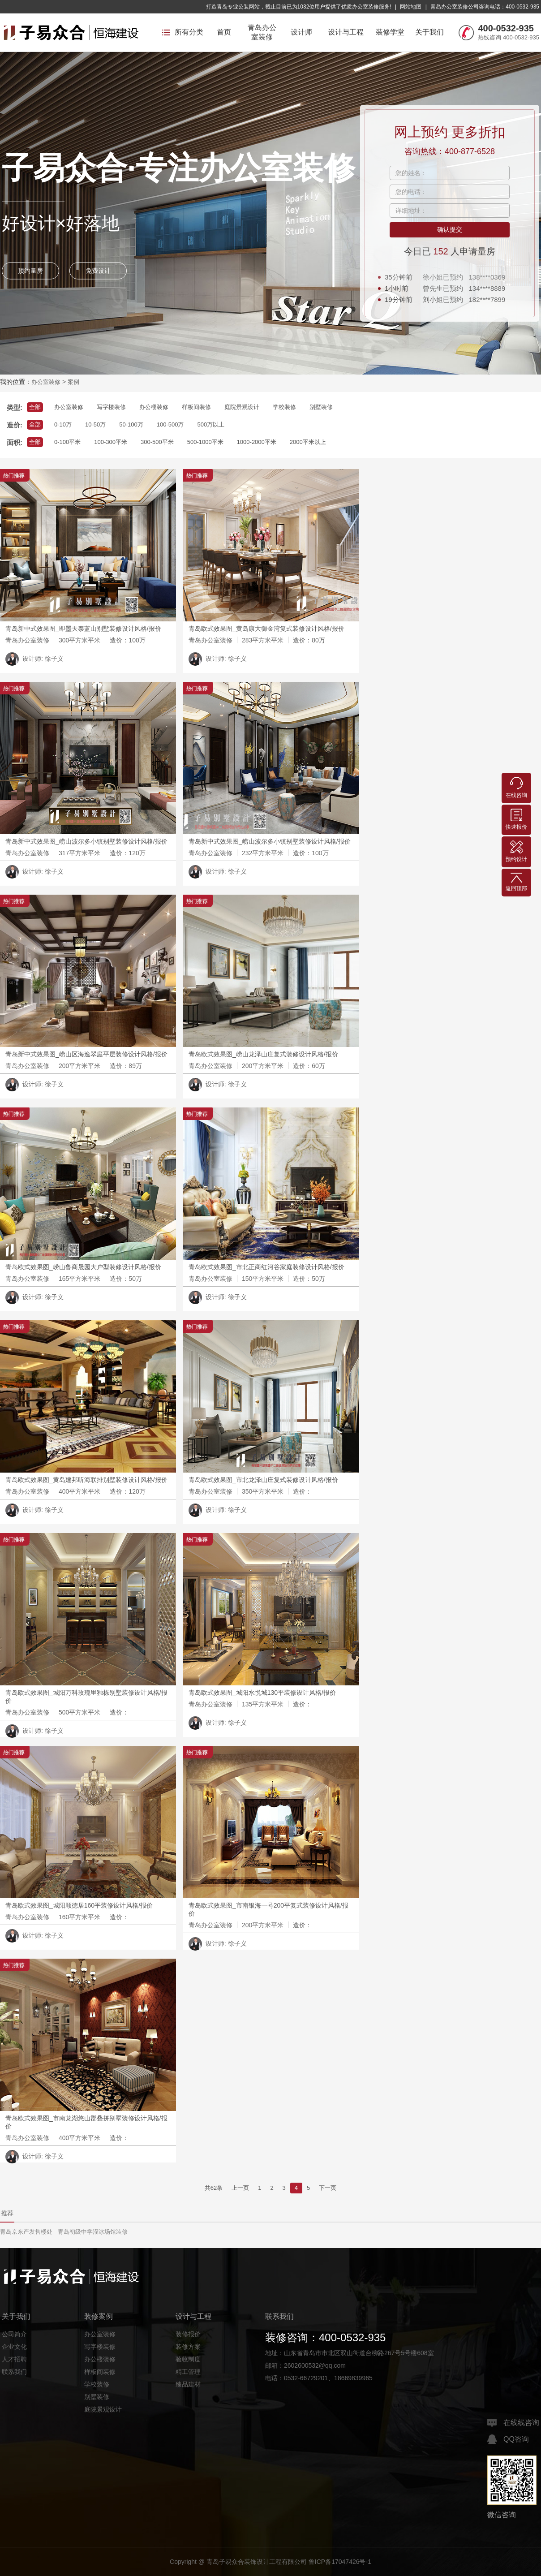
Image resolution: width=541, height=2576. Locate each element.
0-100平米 (67, 442)
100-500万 (170, 424)
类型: (14, 407)
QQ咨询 (508, 2439)
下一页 (327, 2187)
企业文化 (14, 2346)
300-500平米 (157, 442)
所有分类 (182, 32)
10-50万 (95, 424)
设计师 (301, 32)
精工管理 (188, 2371)
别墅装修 (321, 407)
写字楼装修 (111, 407)
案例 (73, 382)
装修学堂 (390, 32)
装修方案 (188, 2346)
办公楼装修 (153, 407)
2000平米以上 (308, 442)
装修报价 (188, 2334)
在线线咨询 (513, 2423)
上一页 (240, 2187)
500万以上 (210, 424)
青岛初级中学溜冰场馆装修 (93, 2231)
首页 (224, 32)
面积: (14, 442)
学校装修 (284, 407)
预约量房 (30, 270)
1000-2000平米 (256, 442)
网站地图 (410, 7)
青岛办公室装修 (262, 32)
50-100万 (131, 424)
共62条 (214, 2187)
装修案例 (98, 2316)
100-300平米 (110, 442)
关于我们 (429, 32)
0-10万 (63, 424)
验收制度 (188, 2359)
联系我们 (14, 2371)
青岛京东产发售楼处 (26, 2231)
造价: (14, 425)
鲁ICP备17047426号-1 (340, 2561)
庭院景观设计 (241, 407)
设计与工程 (346, 32)
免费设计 (98, 270)
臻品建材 (188, 2384)
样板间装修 (196, 407)
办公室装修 (45, 382)
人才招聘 (14, 2359)
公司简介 (14, 2334)
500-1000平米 (205, 442)
